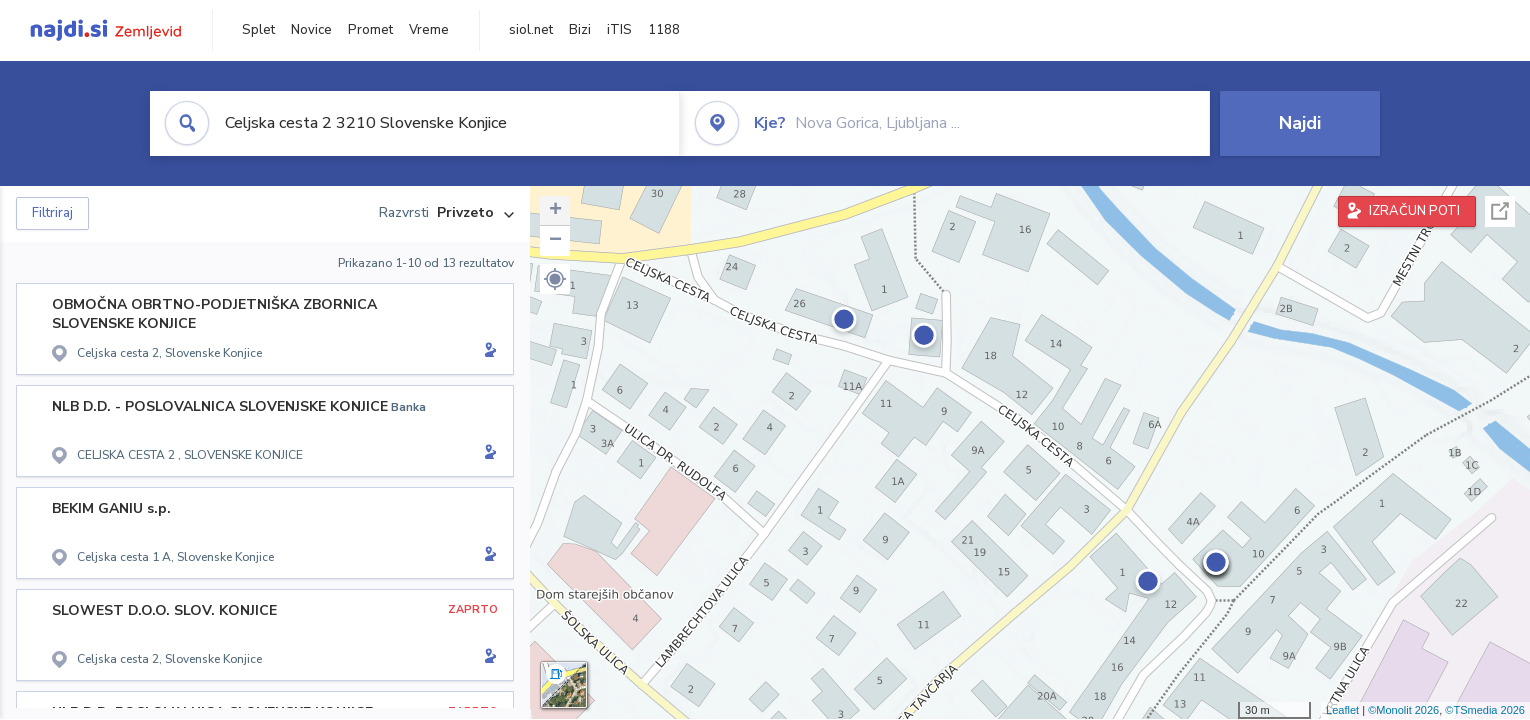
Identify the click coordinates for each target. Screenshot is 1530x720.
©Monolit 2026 (1403, 710)
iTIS (619, 30)
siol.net (531, 30)
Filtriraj (52, 213)
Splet (258, 30)
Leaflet (1342, 710)
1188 (664, 30)
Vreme (429, 30)
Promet (370, 30)
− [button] (555, 241)
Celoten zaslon (1500, 211)
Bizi (580, 30)
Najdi (1300, 123)
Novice (311, 30)
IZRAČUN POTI (1414, 211)
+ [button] (555, 211)
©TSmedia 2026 (1485, 710)
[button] (555, 279)
